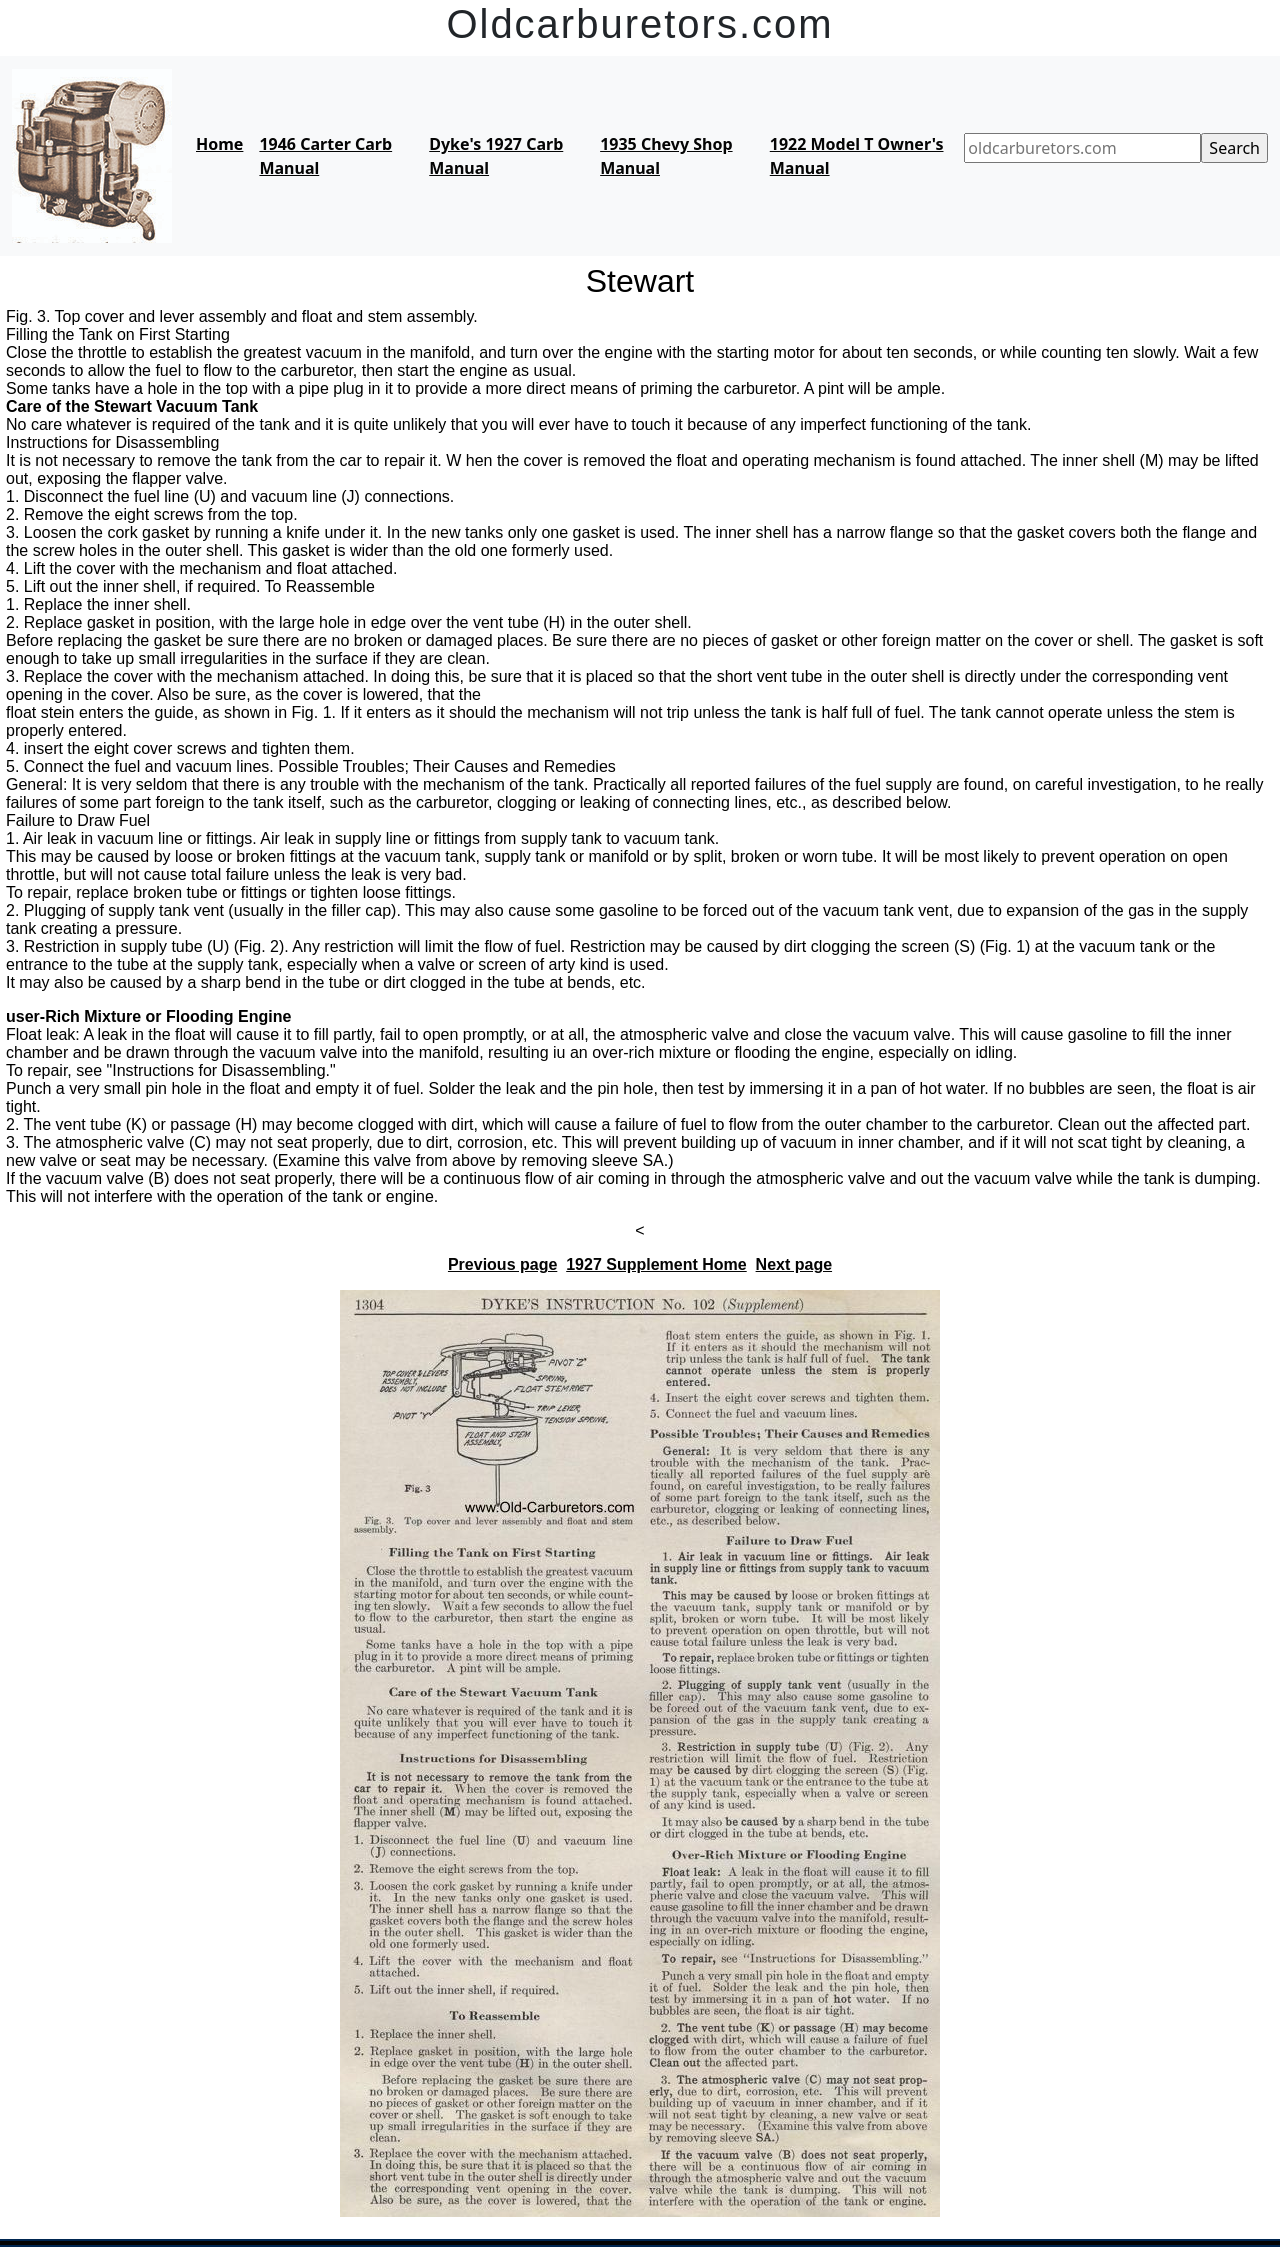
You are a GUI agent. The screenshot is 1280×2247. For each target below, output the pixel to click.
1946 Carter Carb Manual (325, 156)
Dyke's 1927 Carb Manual (496, 156)
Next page (794, 1264)
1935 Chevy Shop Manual (666, 156)
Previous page (502, 1264)
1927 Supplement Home (656, 1264)
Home (219, 144)
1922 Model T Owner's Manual (857, 156)
